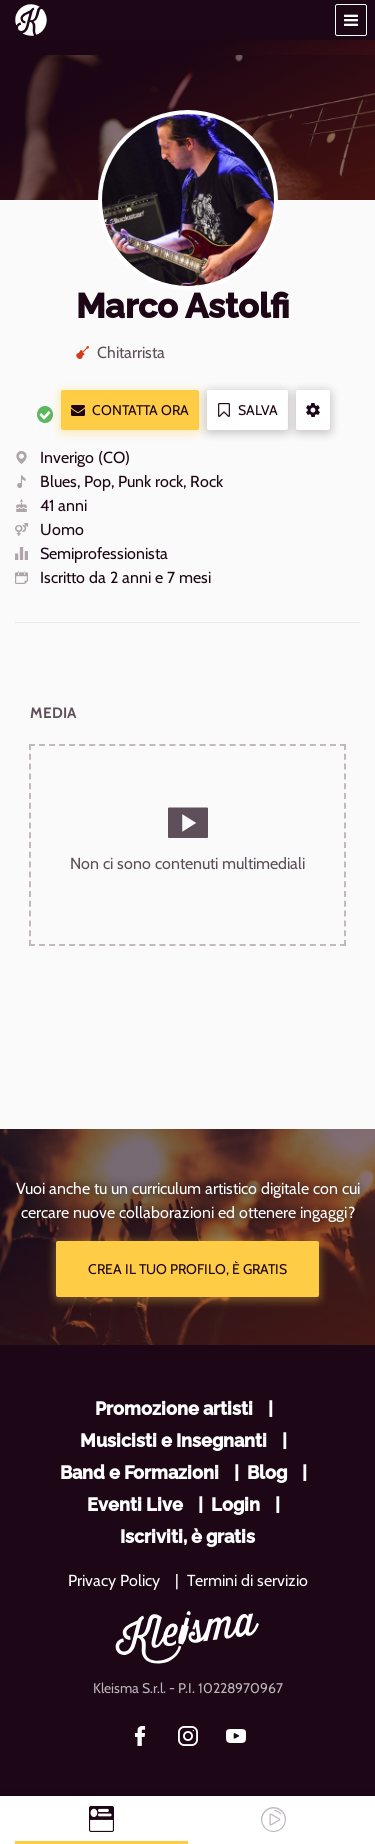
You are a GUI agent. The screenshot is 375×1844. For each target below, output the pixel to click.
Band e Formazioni (139, 1472)
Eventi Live (135, 1504)
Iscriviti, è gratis (187, 1536)
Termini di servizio (247, 1580)
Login (235, 1504)
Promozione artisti (174, 1408)
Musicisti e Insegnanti (173, 1440)
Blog (267, 1472)
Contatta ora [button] (130, 410)
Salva (247, 410)
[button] (351, 20)
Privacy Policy (114, 1580)
